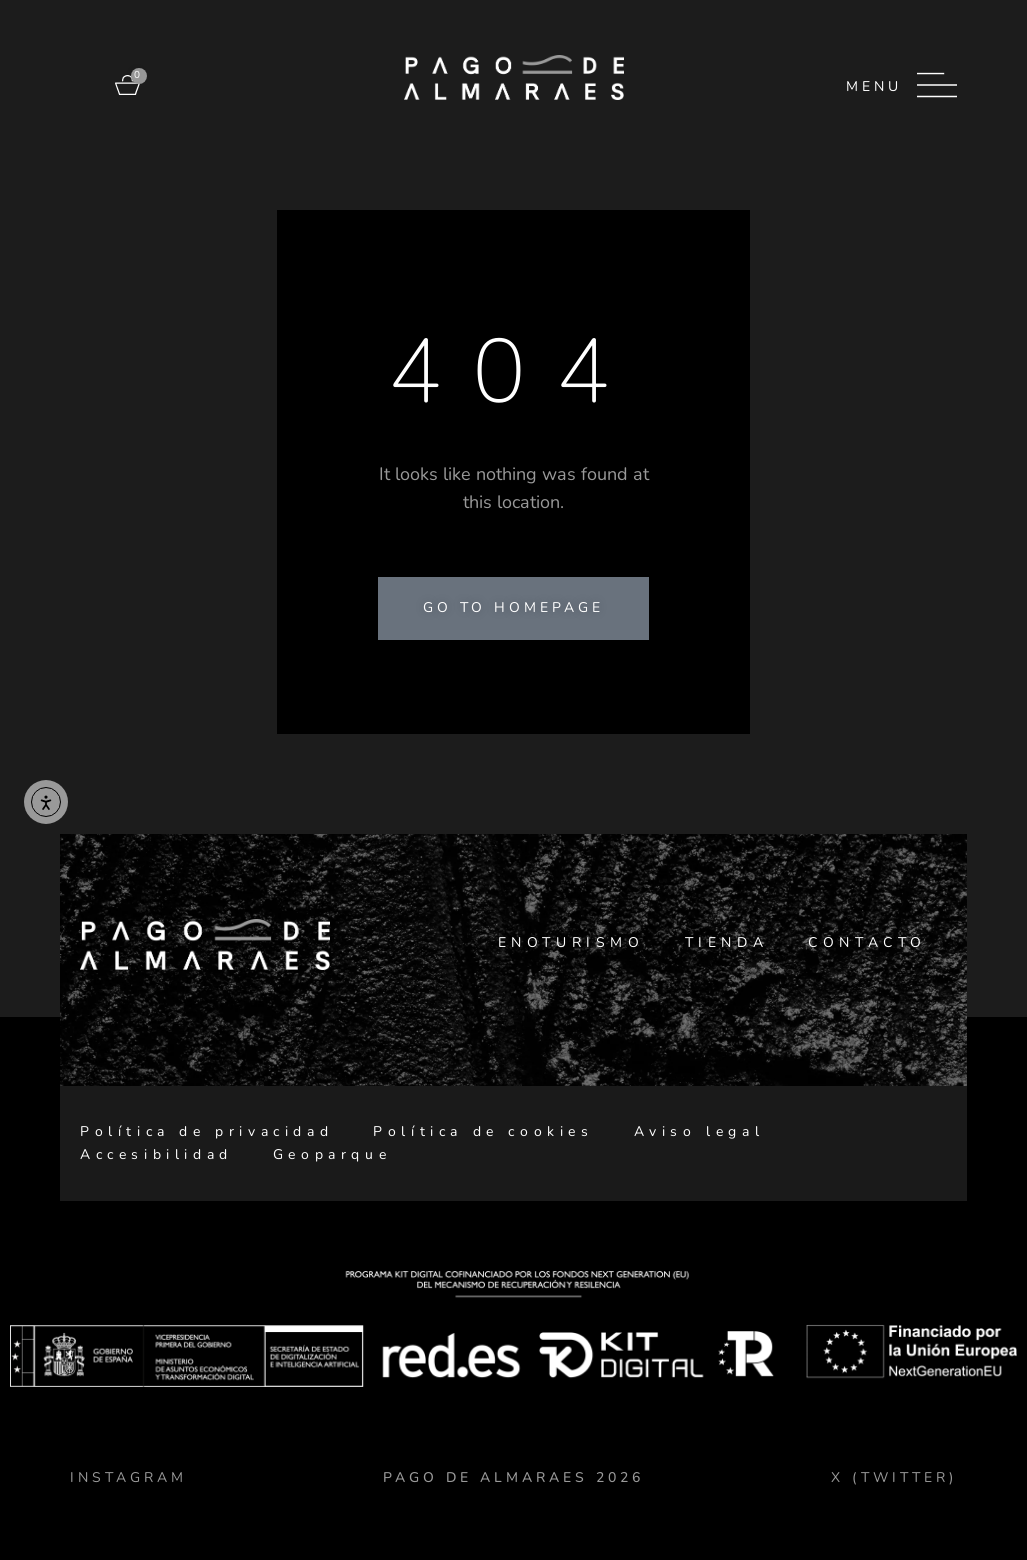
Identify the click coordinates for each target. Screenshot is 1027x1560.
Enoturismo (571, 942)
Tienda (727, 942)
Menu (874, 86)
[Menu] (937, 85)
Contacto (867, 942)
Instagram (128, 1477)
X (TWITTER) (894, 1477)
